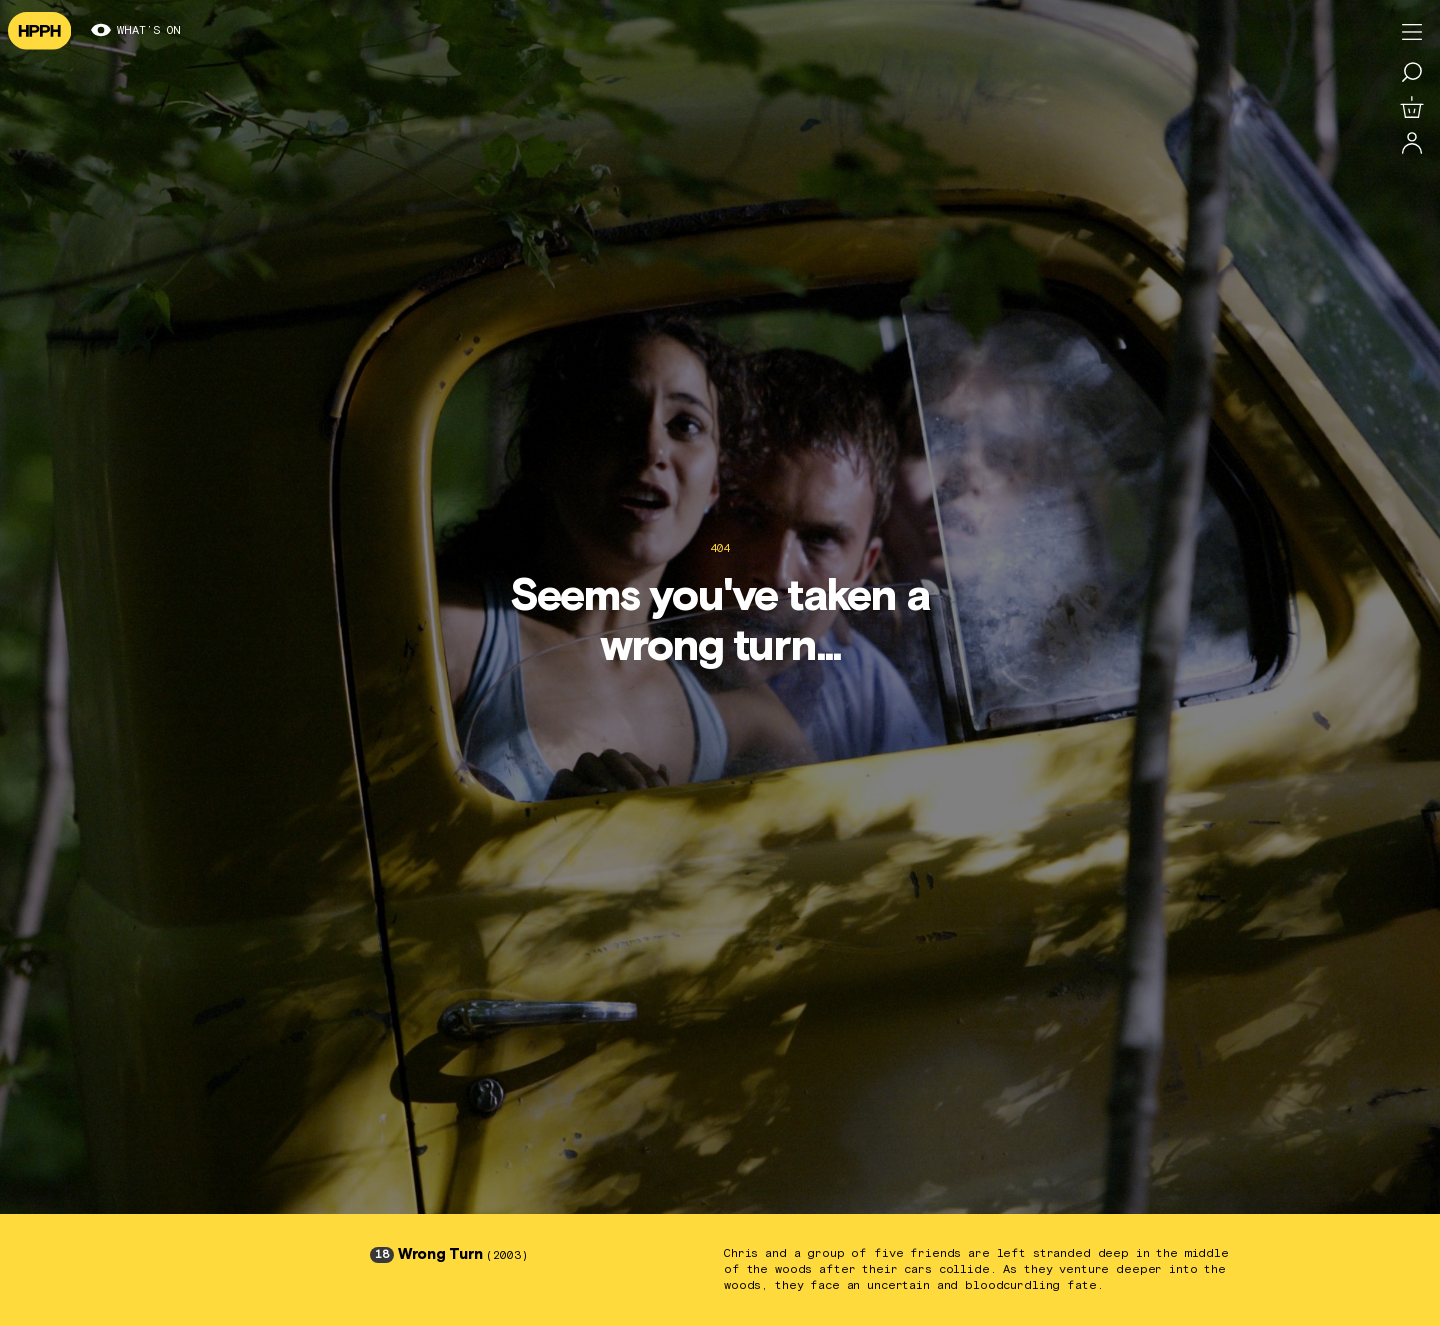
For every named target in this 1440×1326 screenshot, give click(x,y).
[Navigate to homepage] (39, 31)
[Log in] (1412, 144)
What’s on (136, 31)
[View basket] (1412, 108)
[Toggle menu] (1412, 32)
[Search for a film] (1412, 72)
